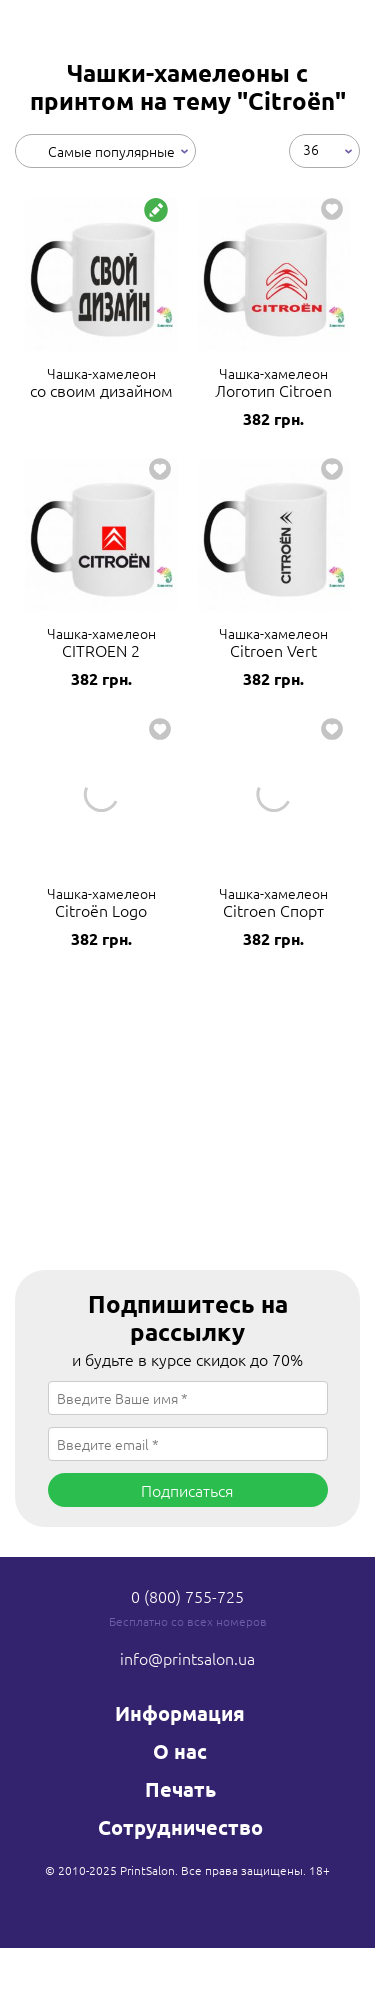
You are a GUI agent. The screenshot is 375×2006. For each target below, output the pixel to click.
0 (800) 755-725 (187, 1596)
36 (311, 149)
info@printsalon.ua (187, 1658)
